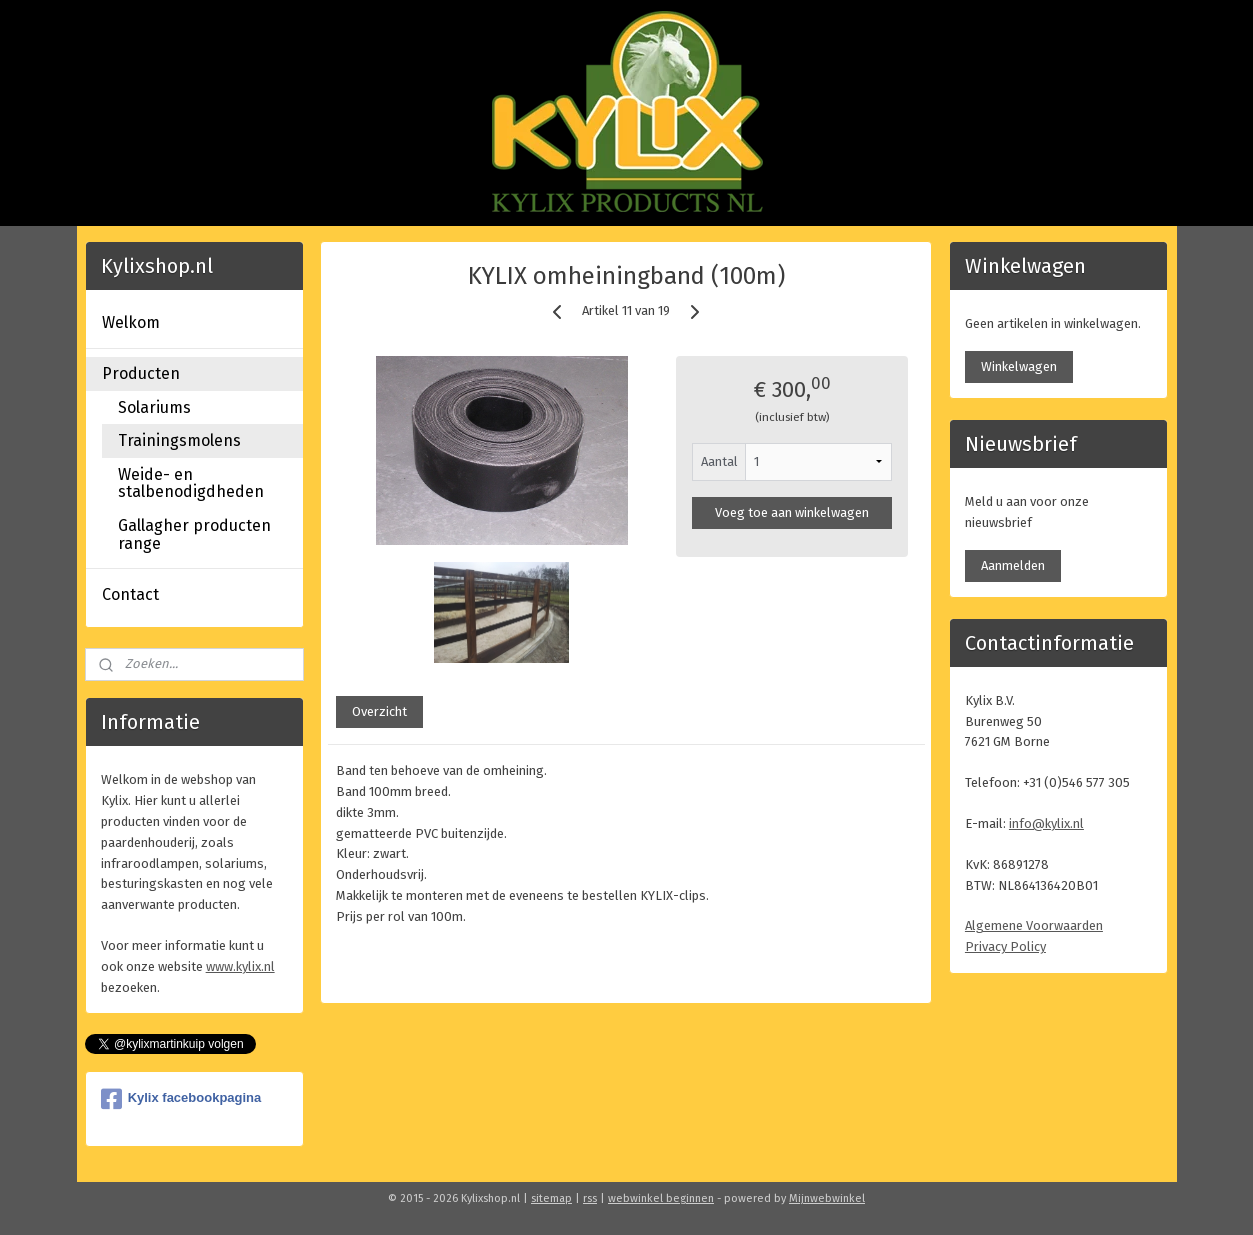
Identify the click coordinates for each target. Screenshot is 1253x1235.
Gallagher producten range (194, 534)
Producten (141, 373)
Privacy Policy (1005, 946)
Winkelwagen (1019, 366)
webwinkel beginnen (661, 1198)
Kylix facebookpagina (181, 1099)
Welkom (131, 322)
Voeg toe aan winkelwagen (792, 512)
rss (590, 1198)
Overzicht (379, 711)
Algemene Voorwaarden (1034, 925)
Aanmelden (1013, 565)
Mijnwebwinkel (827, 1198)
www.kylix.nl (240, 966)
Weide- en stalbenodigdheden (191, 483)
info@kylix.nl (1046, 823)
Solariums (154, 407)
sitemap (551, 1198)
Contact (130, 594)
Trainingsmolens (179, 440)
